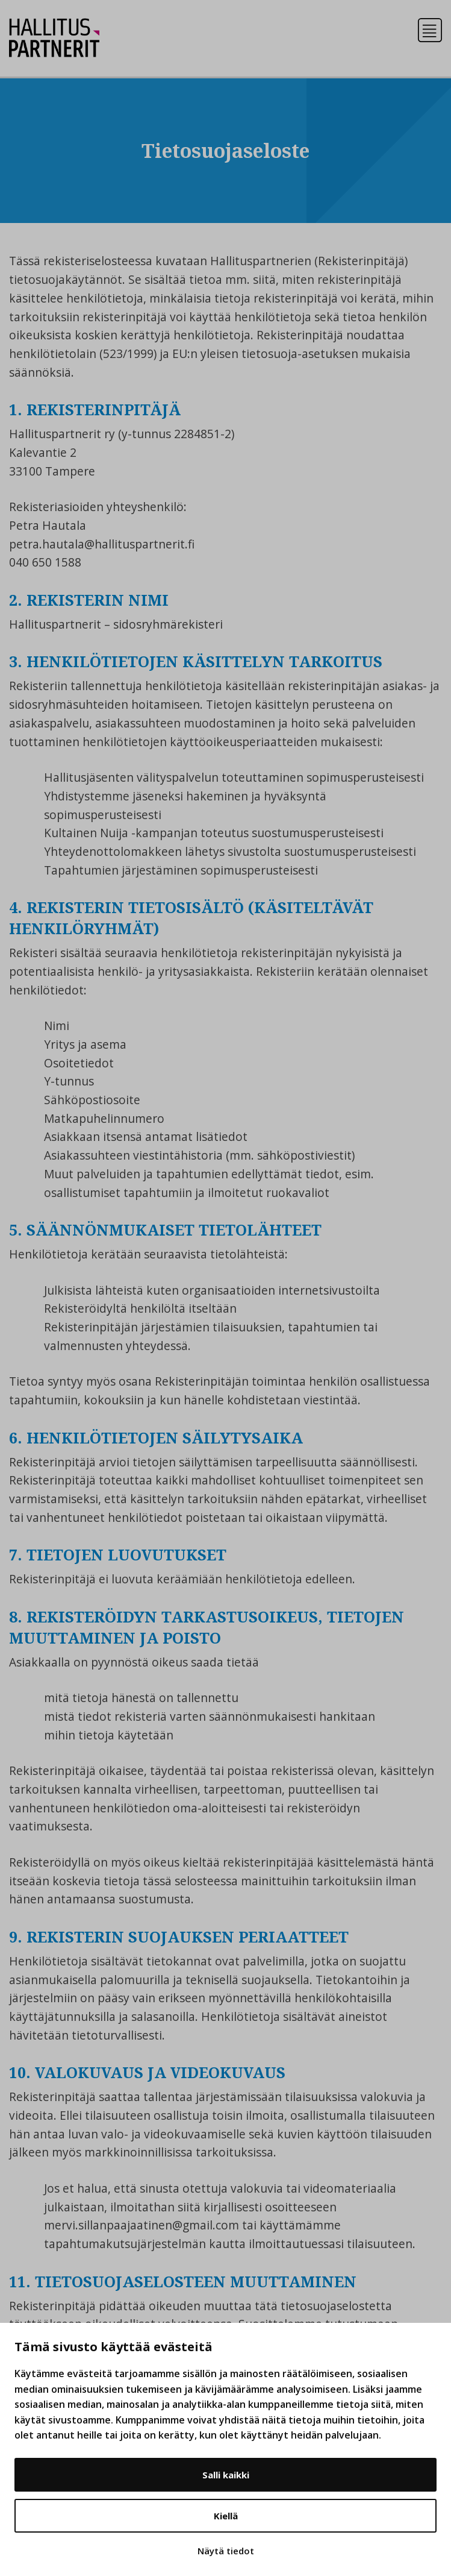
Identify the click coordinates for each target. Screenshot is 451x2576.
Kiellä (226, 2516)
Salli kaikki (225, 2475)
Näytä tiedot (226, 2551)
